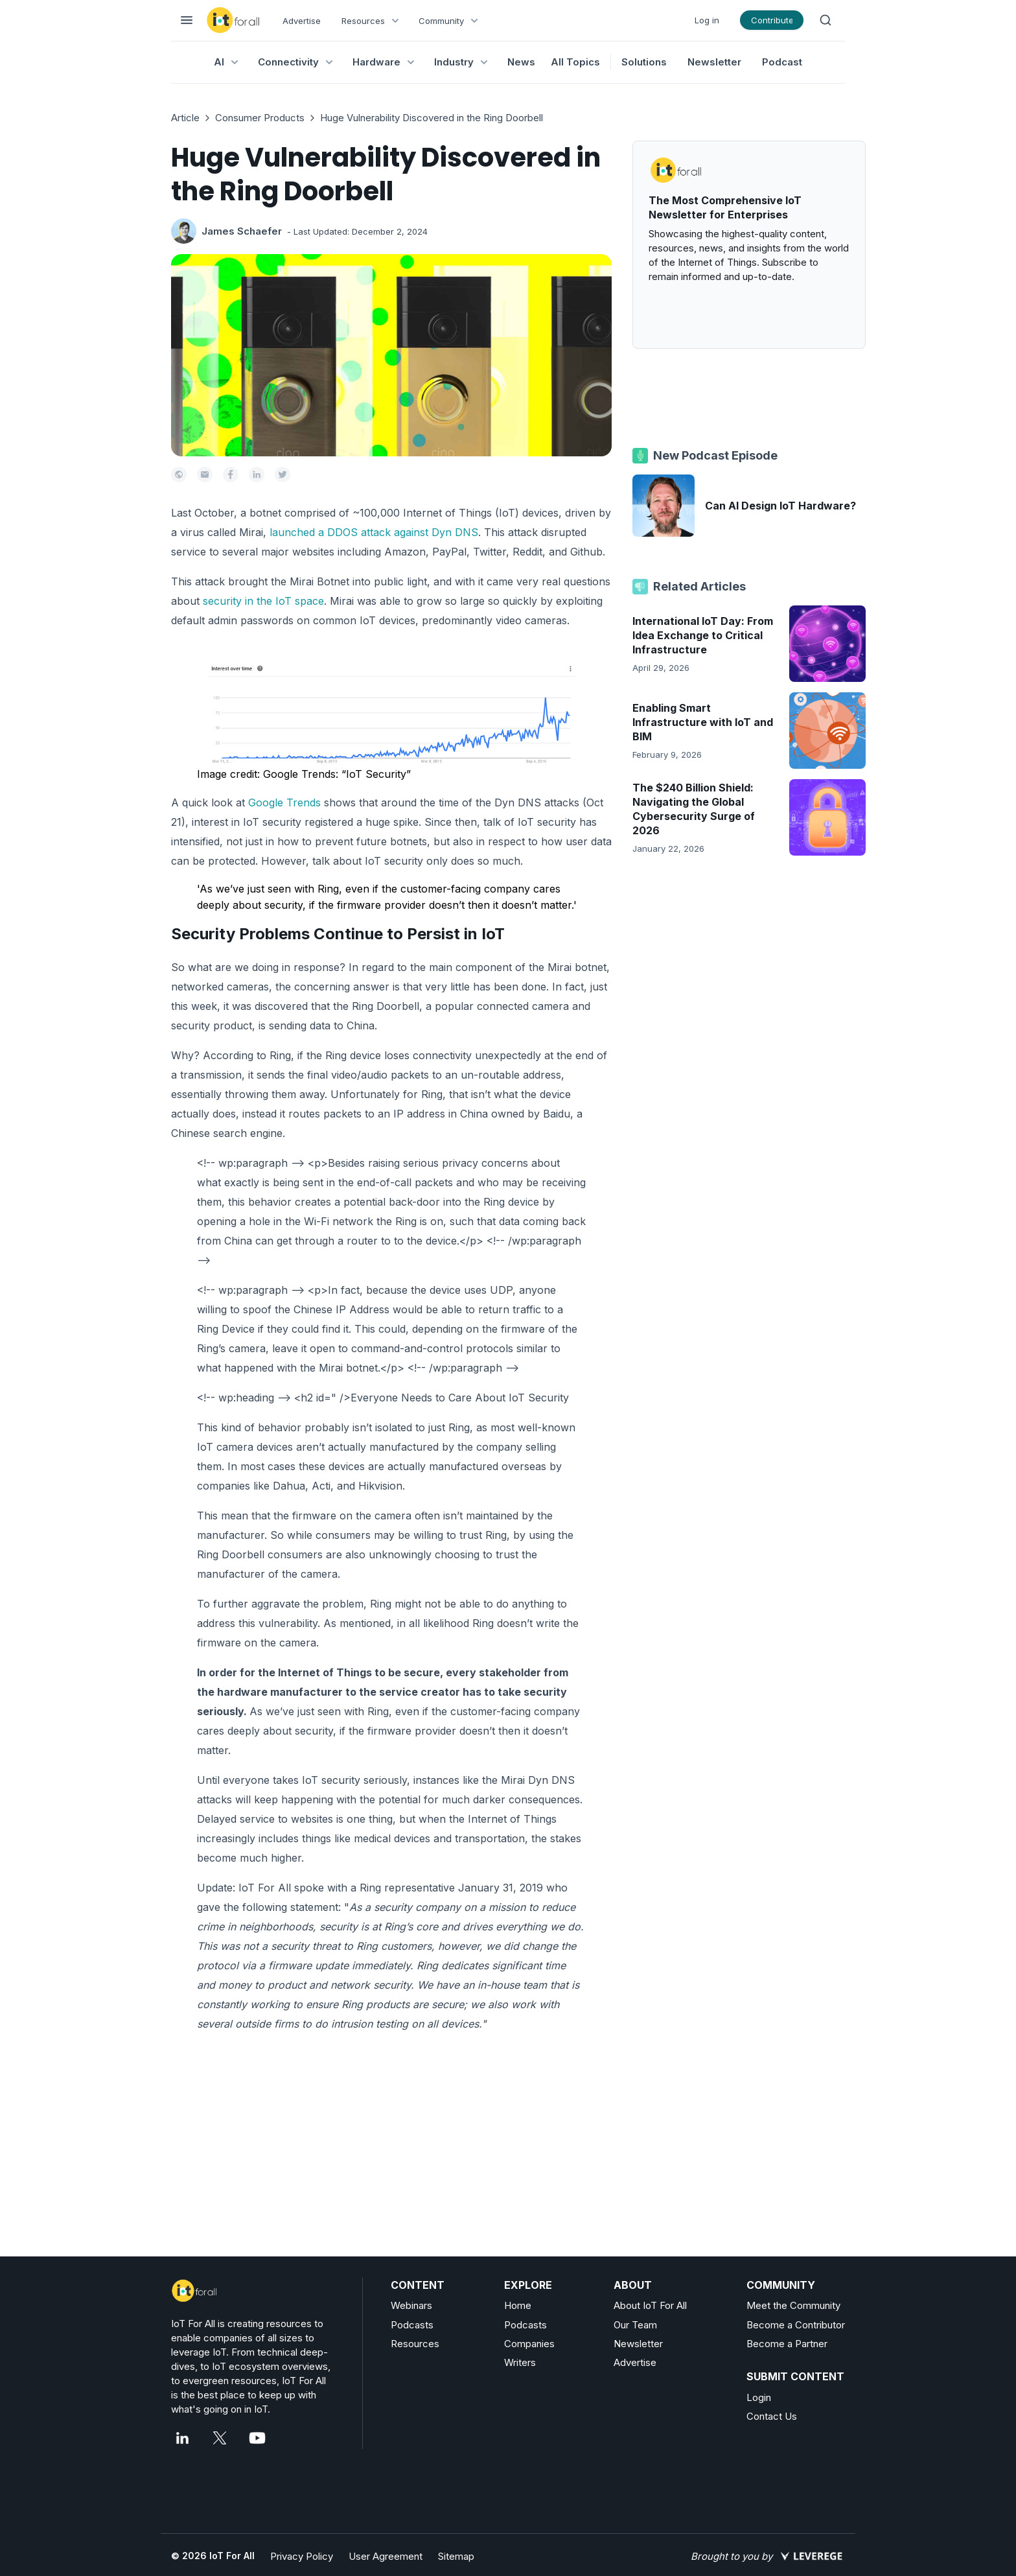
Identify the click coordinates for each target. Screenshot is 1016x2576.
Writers (520, 2362)
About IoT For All (650, 2305)
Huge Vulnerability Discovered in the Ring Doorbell (431, 117)
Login (758, 2397)
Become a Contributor (795, 2325)
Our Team (635, 2325)
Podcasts (412, 2325)
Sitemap (456, 2556)
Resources (415, 2343)
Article (185, 117)
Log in (707, 20)
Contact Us (771, 2416)
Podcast (782, 62)
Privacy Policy (301, 2556)
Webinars (411, 2305)
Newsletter (714, 62)
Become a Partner (786, 2343)
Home (517, 2305)
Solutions (644, 62)
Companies (529, 2343)
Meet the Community (793, 2305)
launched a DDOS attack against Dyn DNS (374, 532)
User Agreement (385, 2556)
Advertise (302, 21)
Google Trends (284, 802)
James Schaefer (242, 231)
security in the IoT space (263, 600)
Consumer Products (260, 117)
